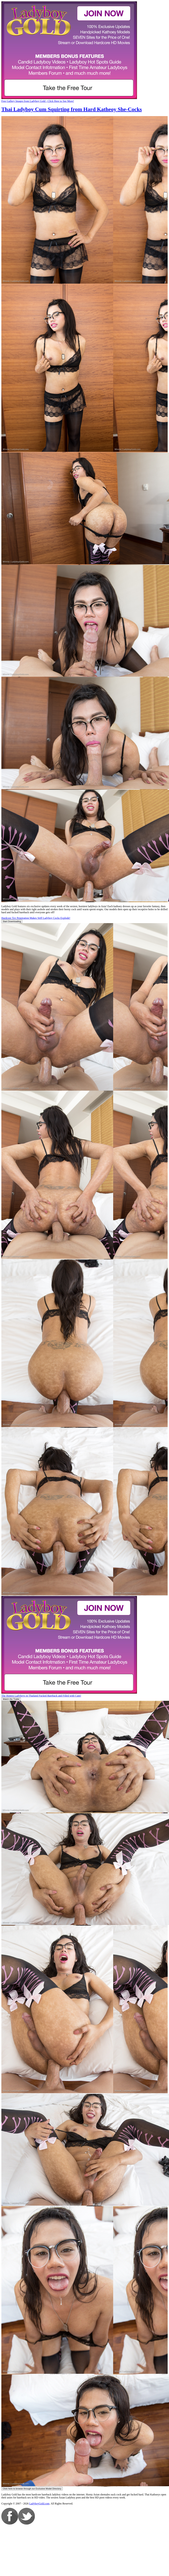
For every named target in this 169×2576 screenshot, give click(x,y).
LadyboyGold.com (39, 2503)
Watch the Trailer (11, 1699)
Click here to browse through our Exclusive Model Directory (32, 2488)
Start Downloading (12, 921)
